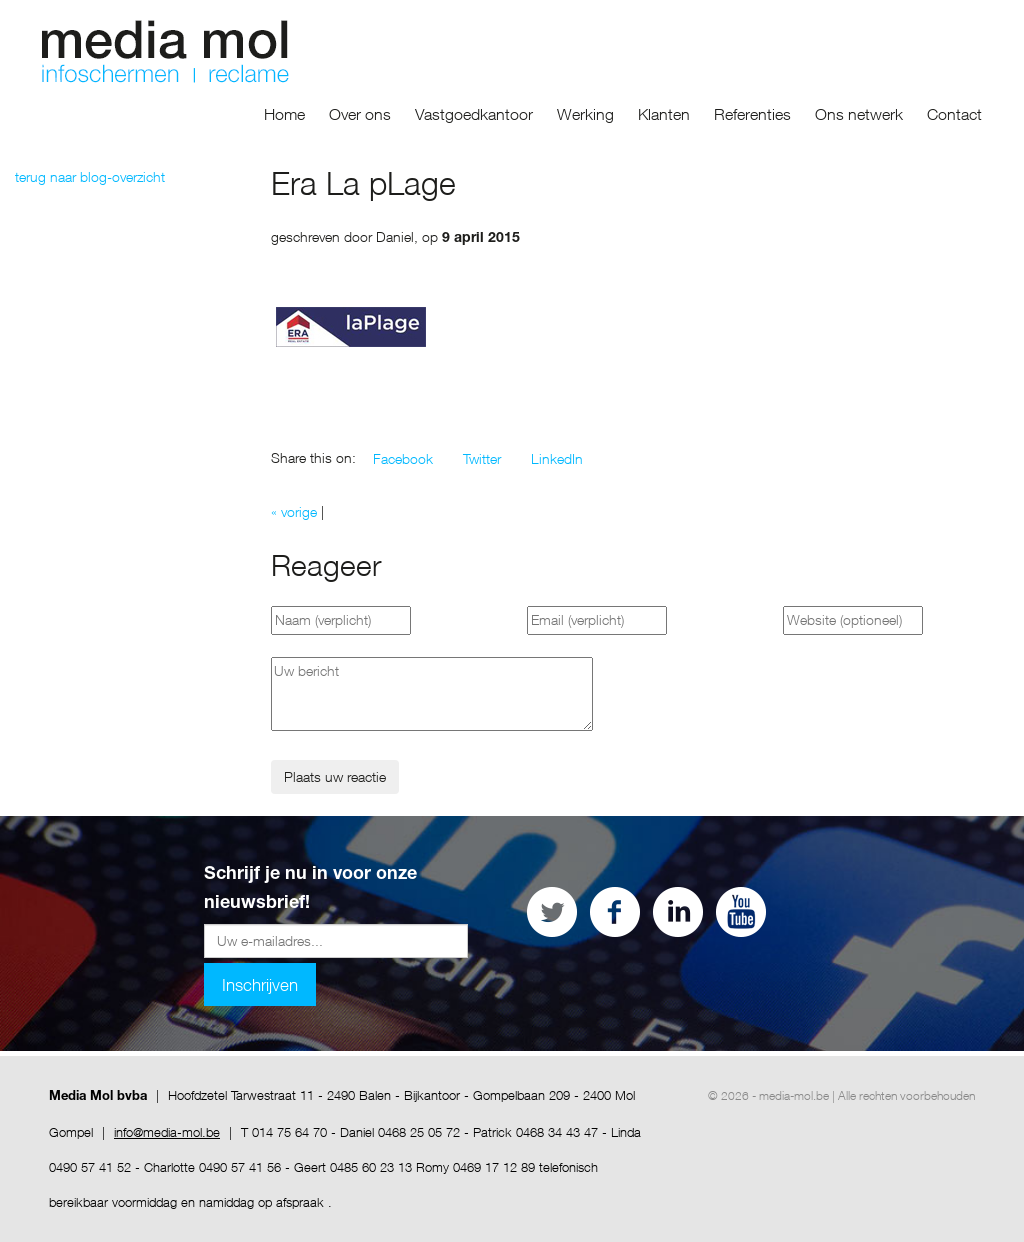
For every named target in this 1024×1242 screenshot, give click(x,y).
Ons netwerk (859, 114)
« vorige (294, 511)
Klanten (664, 114)
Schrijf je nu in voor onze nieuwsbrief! (310, 889)
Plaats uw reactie (335, 776)
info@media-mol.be (167, 1132)
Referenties (752, 114)
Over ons (360, 114)
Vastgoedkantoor (474, 114)
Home (284, 114)
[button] (403, 459)
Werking (585, 114)
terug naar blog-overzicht (90, 176)
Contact (954, 114)
